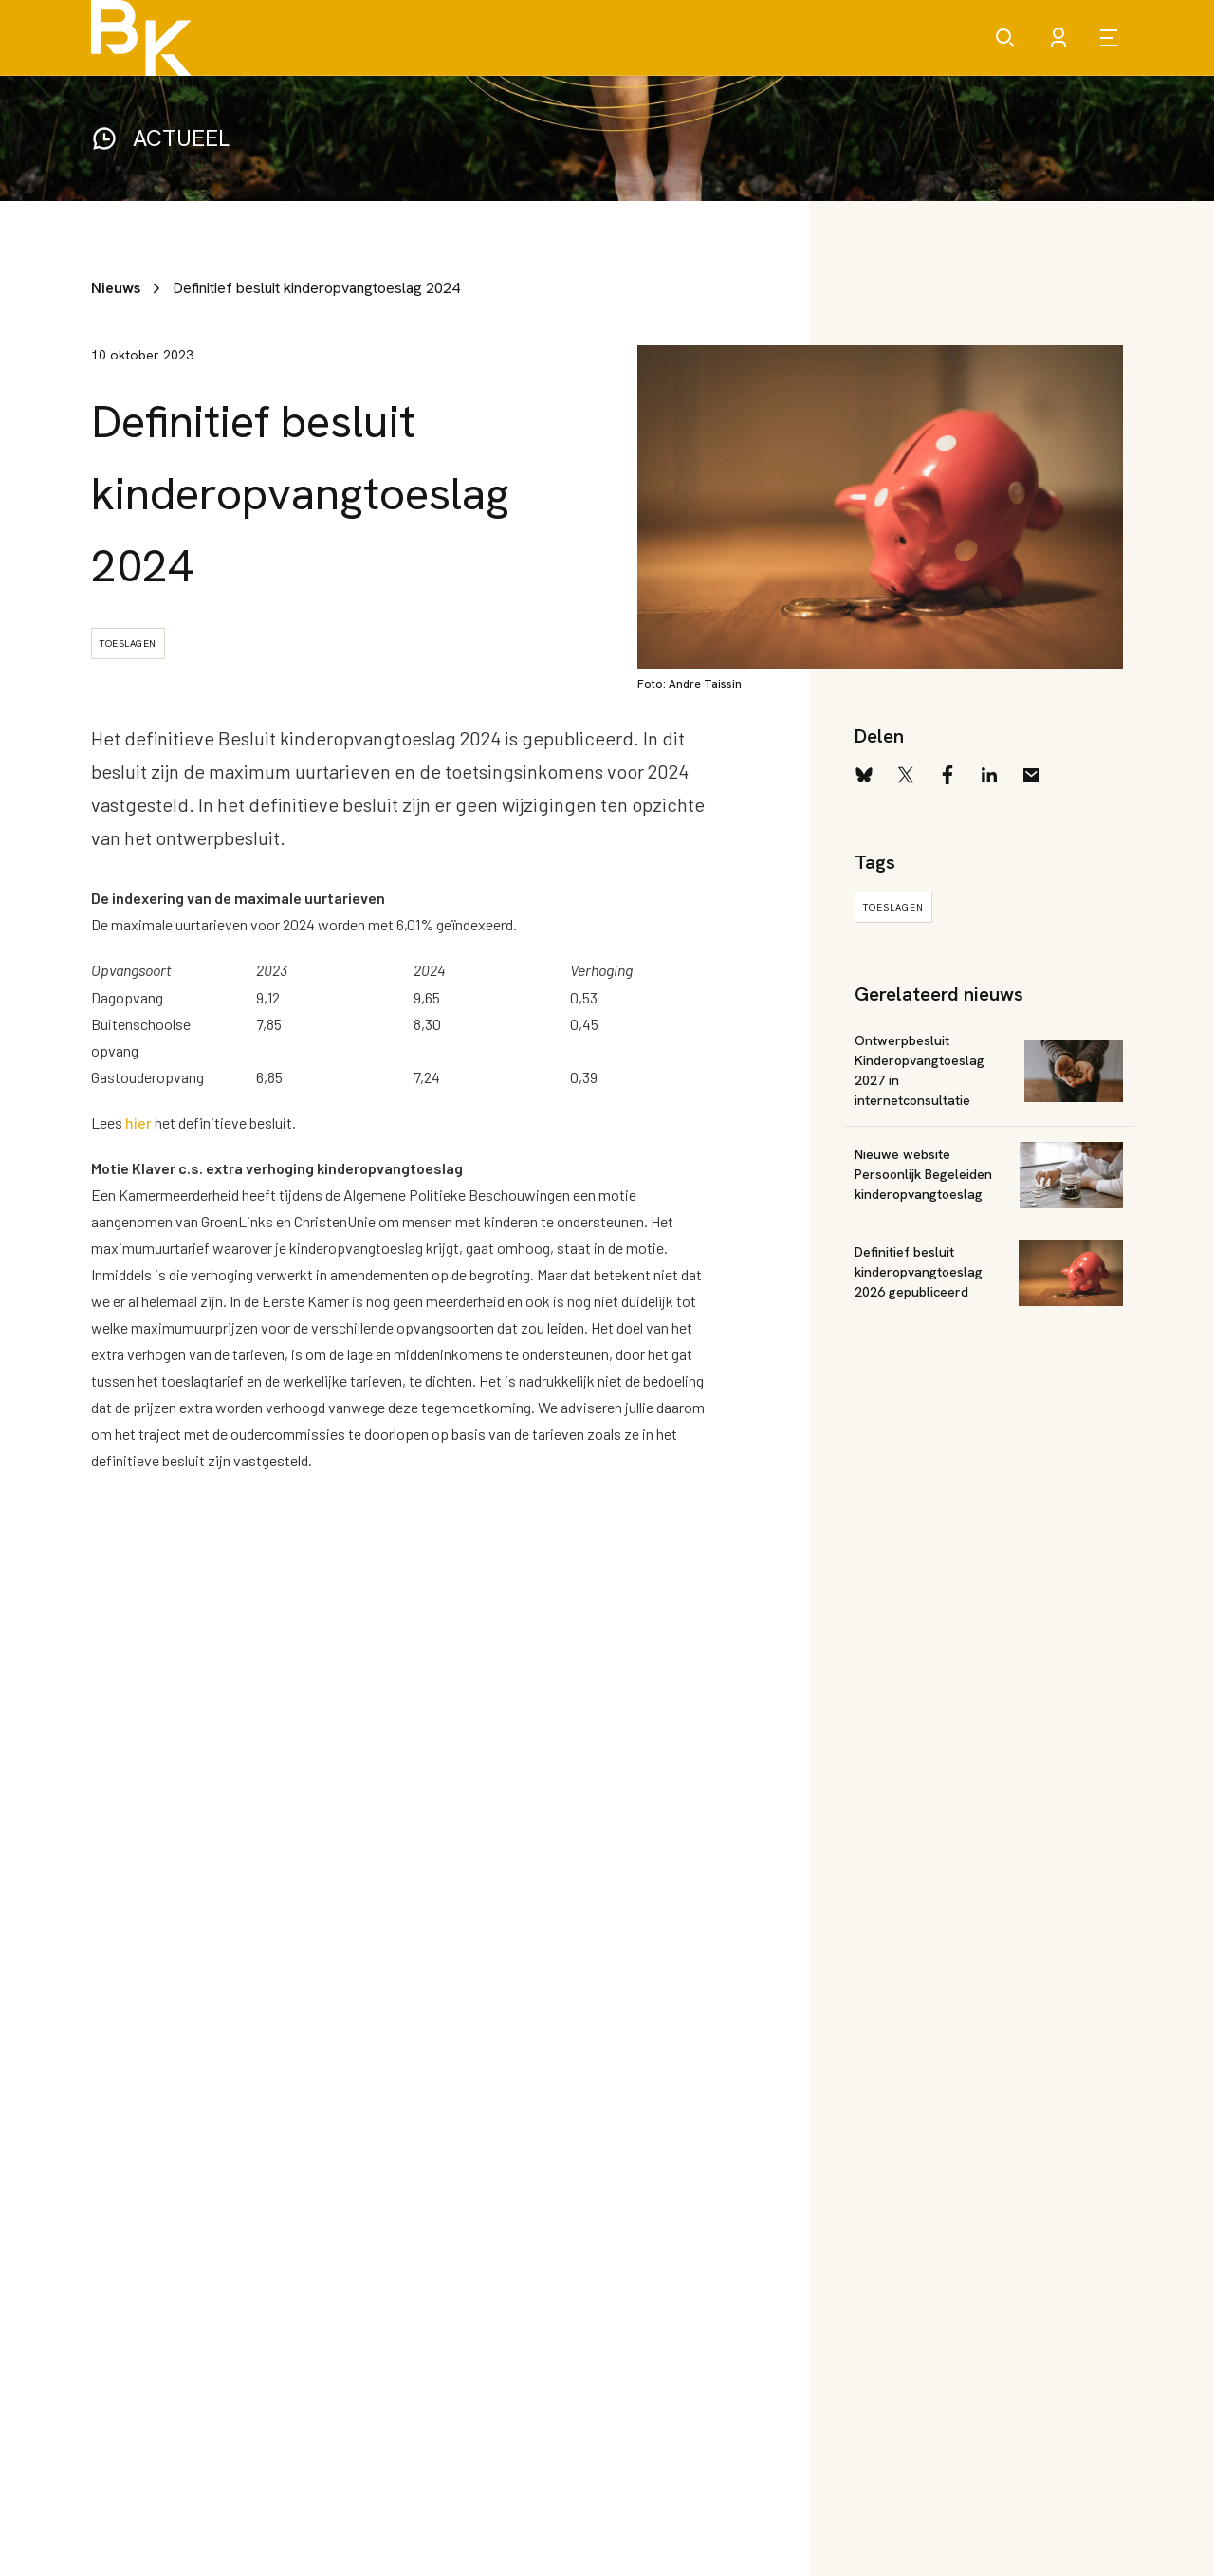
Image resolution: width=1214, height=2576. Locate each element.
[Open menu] (1111, 38)
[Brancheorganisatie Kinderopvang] (141, 38)
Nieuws (115, 288)
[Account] (1058, 38)
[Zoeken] (1005, 38)
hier (138, 1122)
